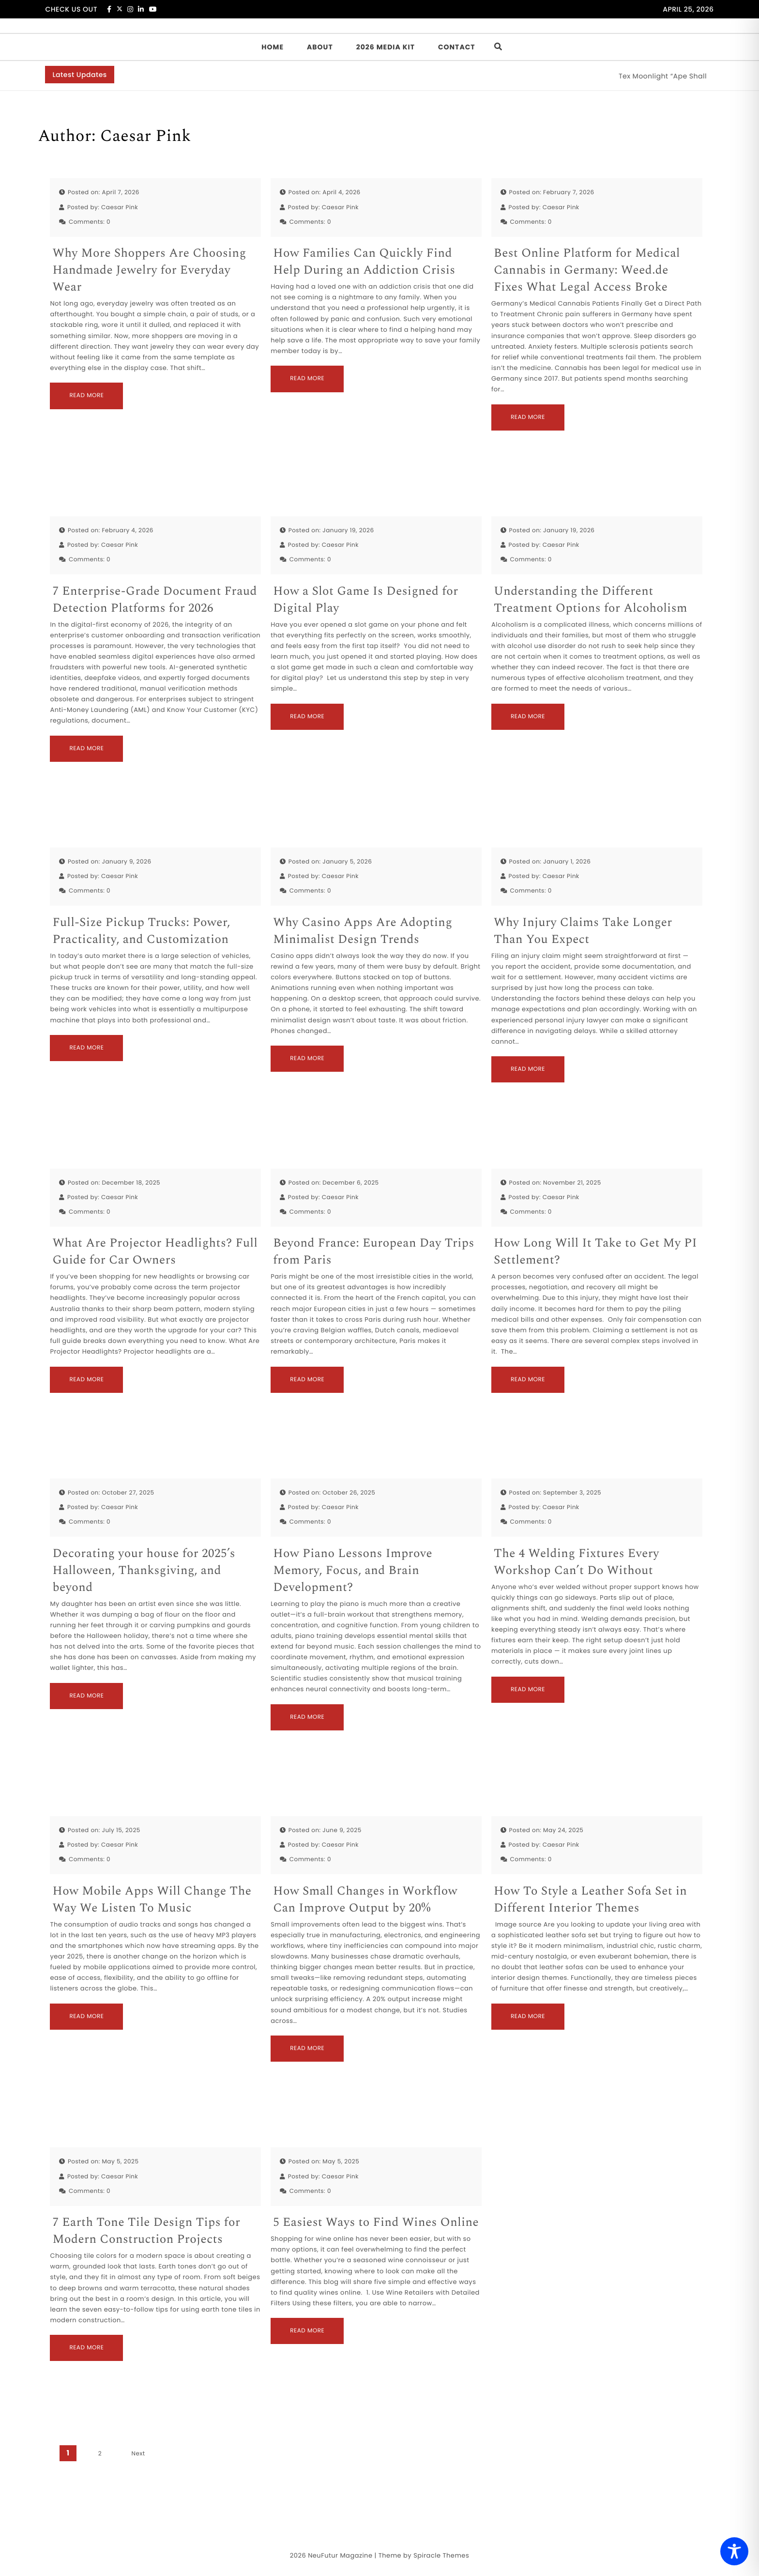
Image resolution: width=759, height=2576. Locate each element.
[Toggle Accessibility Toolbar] (734, 2551)
